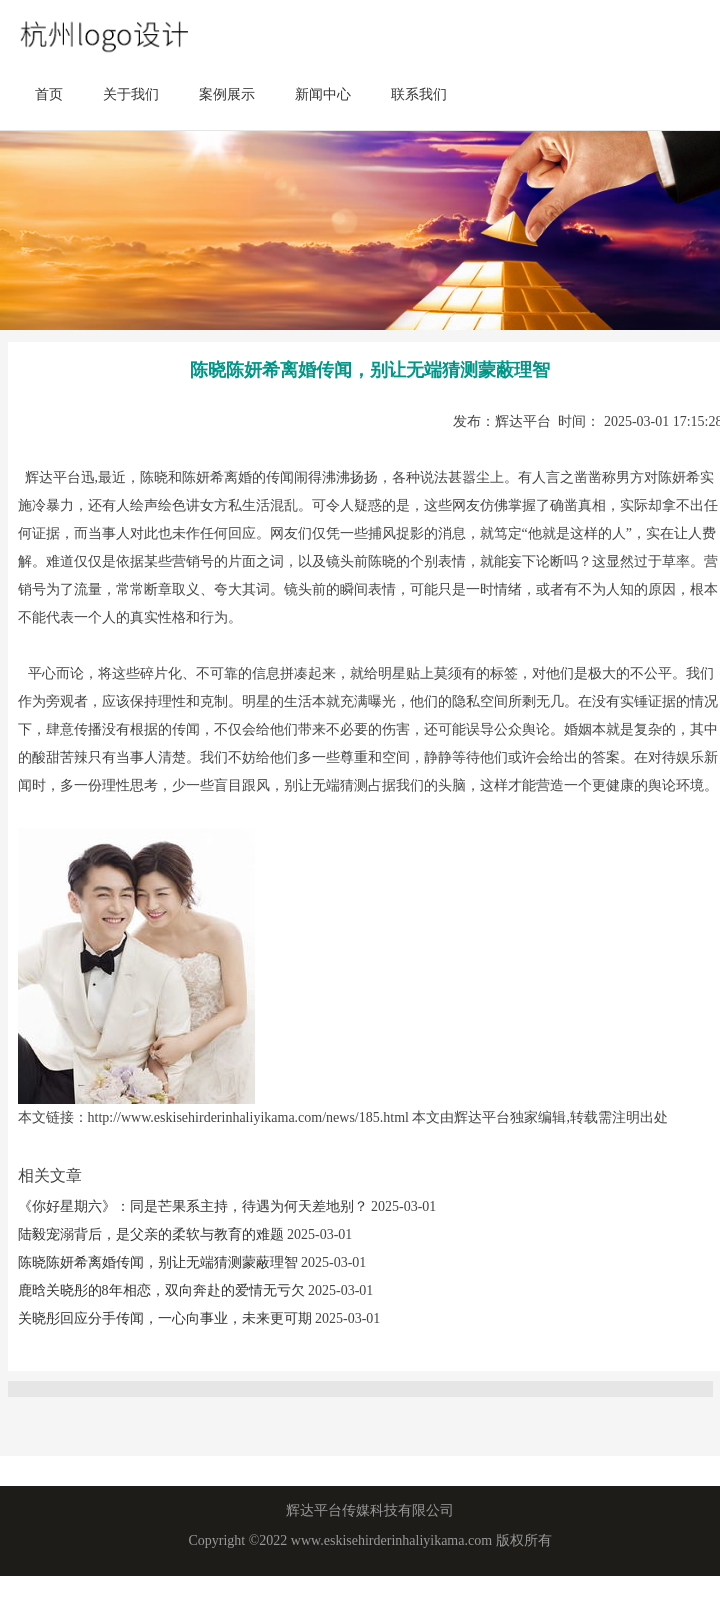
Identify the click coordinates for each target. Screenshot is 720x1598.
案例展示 (227, 94)
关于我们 (131, 94)
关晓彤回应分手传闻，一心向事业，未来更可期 (167, 1318)
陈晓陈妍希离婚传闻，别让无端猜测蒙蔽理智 (160, 1262)
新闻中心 (323, 94)
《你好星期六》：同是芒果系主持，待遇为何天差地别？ (195, 1206)
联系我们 (419, 94)
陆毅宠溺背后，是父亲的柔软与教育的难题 (153, 1234)
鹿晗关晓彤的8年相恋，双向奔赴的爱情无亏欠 (163, 1290)
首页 (49, 94)
